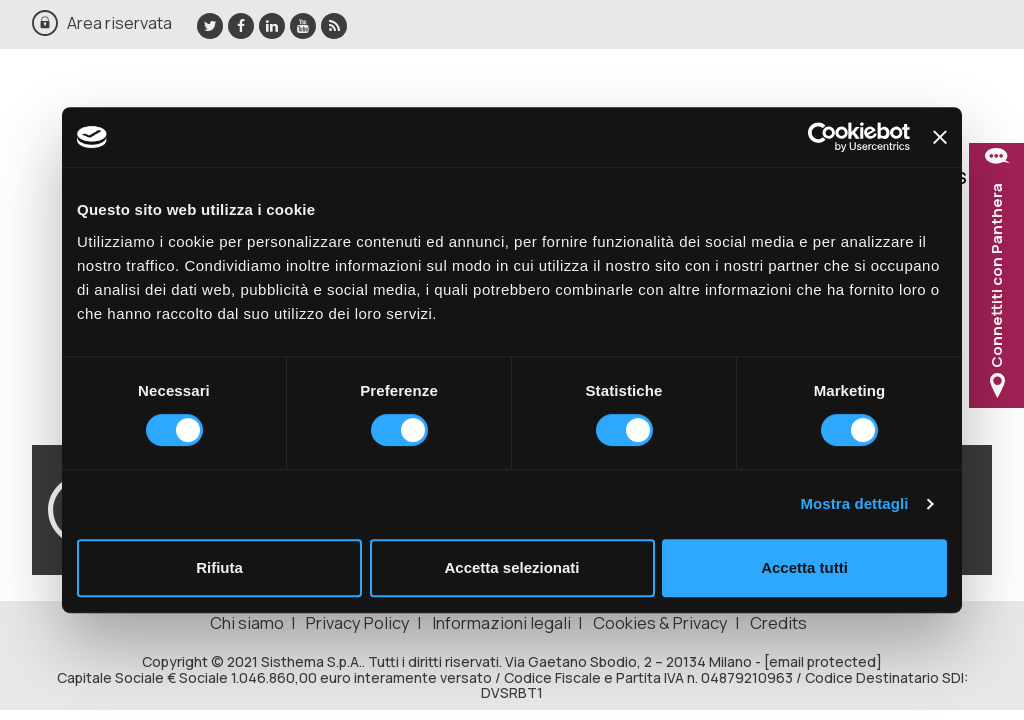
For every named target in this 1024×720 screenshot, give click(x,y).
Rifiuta (219, 567)
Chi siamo (247, 622)
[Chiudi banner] (940, 137)
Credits (778, 622)
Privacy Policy (358, 622)
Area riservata (119, 22)
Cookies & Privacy (660, 622)
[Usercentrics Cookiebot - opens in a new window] (822, 137)
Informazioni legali (501, 622)
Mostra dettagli (854, 503)
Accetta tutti (804, 567)
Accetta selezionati (511, 567)
